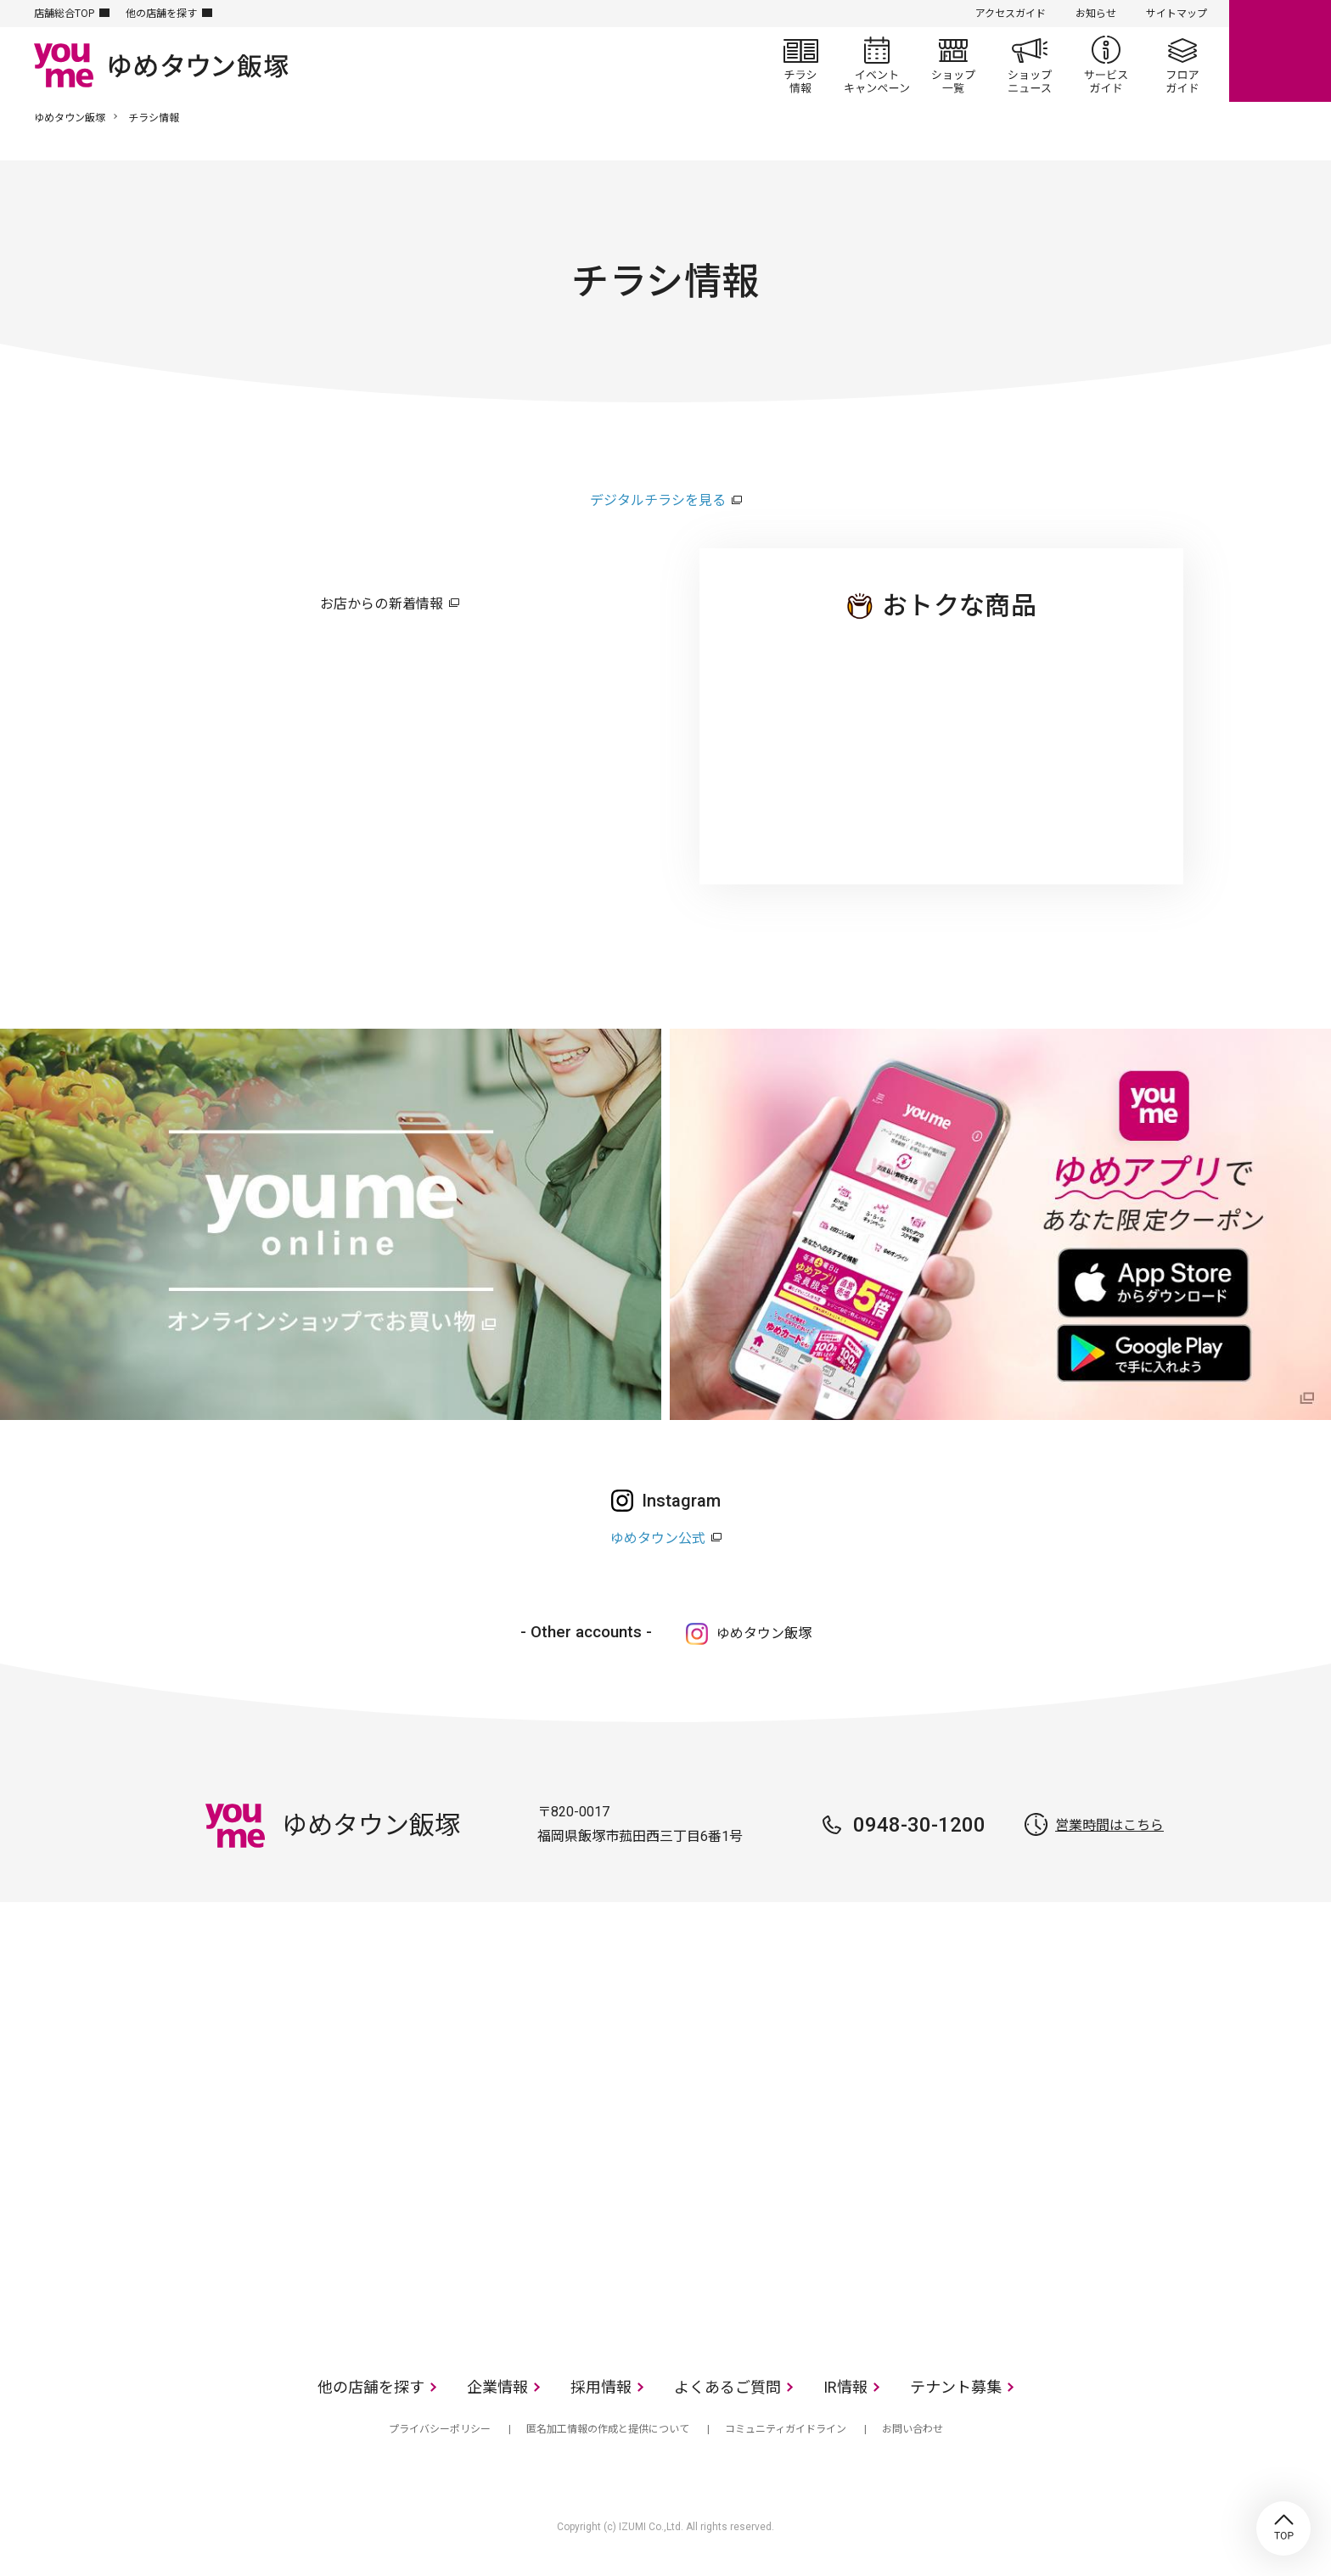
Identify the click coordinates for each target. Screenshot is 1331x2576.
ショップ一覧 (953, 64)
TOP (1283, 2528)
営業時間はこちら (1109, 1825)
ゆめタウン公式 (657, 1538)
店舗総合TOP (64, 14)
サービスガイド (1106, 64)
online (1280, 51)
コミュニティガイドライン (785, 2429)
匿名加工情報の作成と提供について (607, 2429)
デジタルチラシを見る (658, 500)
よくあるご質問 (727, 2387)
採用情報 (601, 2387)
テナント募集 (956, 2387)
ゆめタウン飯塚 (69, 118)
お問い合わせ (912, 2429)
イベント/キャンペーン (877, 64)
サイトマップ (1176, 14)
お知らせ (1095, 14)
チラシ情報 (800, 64)
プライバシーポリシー (440, 2429)
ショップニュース (1029, 64)
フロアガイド (1182, 64)
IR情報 (845, 2387)
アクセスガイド (1010, 14)
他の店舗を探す (161, 14)
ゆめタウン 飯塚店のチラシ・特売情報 (941, 738)
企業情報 (497, 2387)
